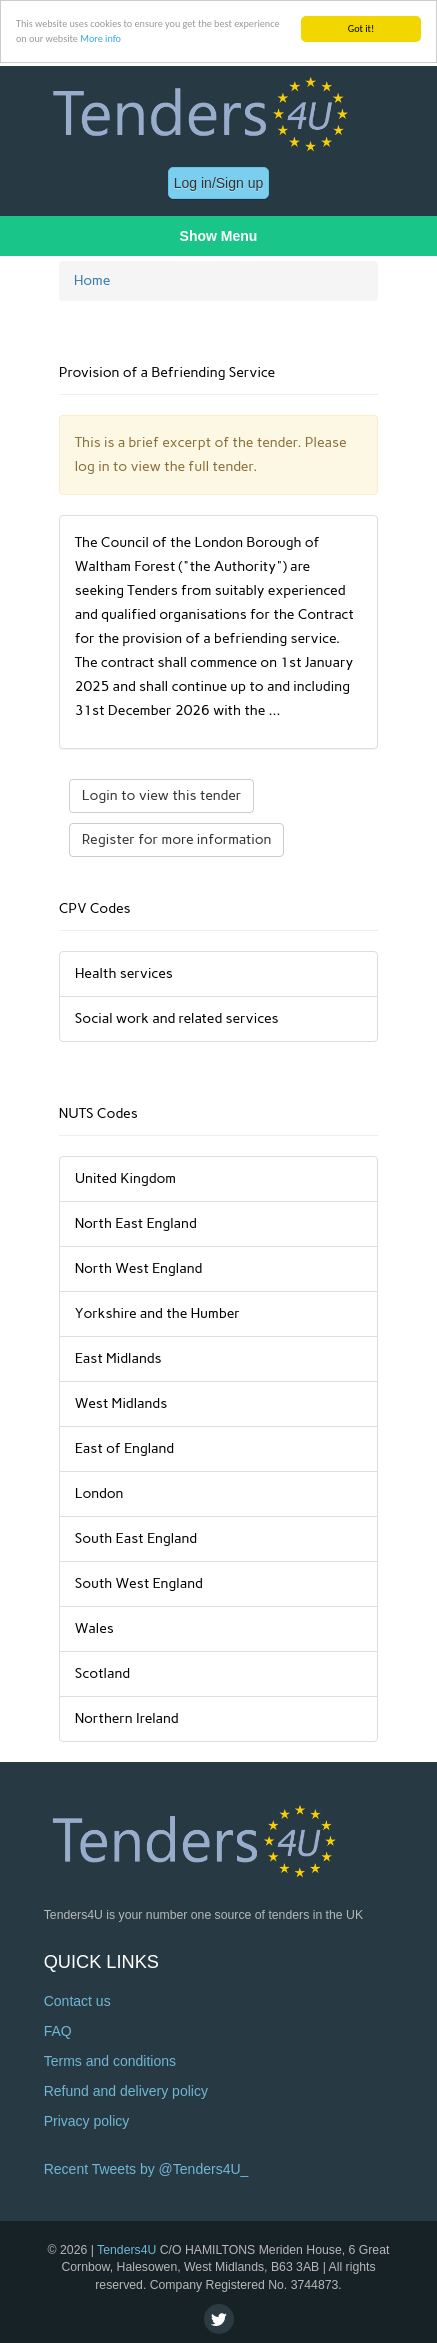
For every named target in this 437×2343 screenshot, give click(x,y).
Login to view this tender (162, 795)
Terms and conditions (110, 2061)
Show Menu (219, 236)
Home (92, 280)
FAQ (58, 2031)
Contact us (77, 2001)
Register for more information (177, 839)
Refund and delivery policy (126, 2091)
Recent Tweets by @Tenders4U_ (146, 2169)
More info (100, 38)
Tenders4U (126, 2250)
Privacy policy (87, 2121)
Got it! (361, 28)
